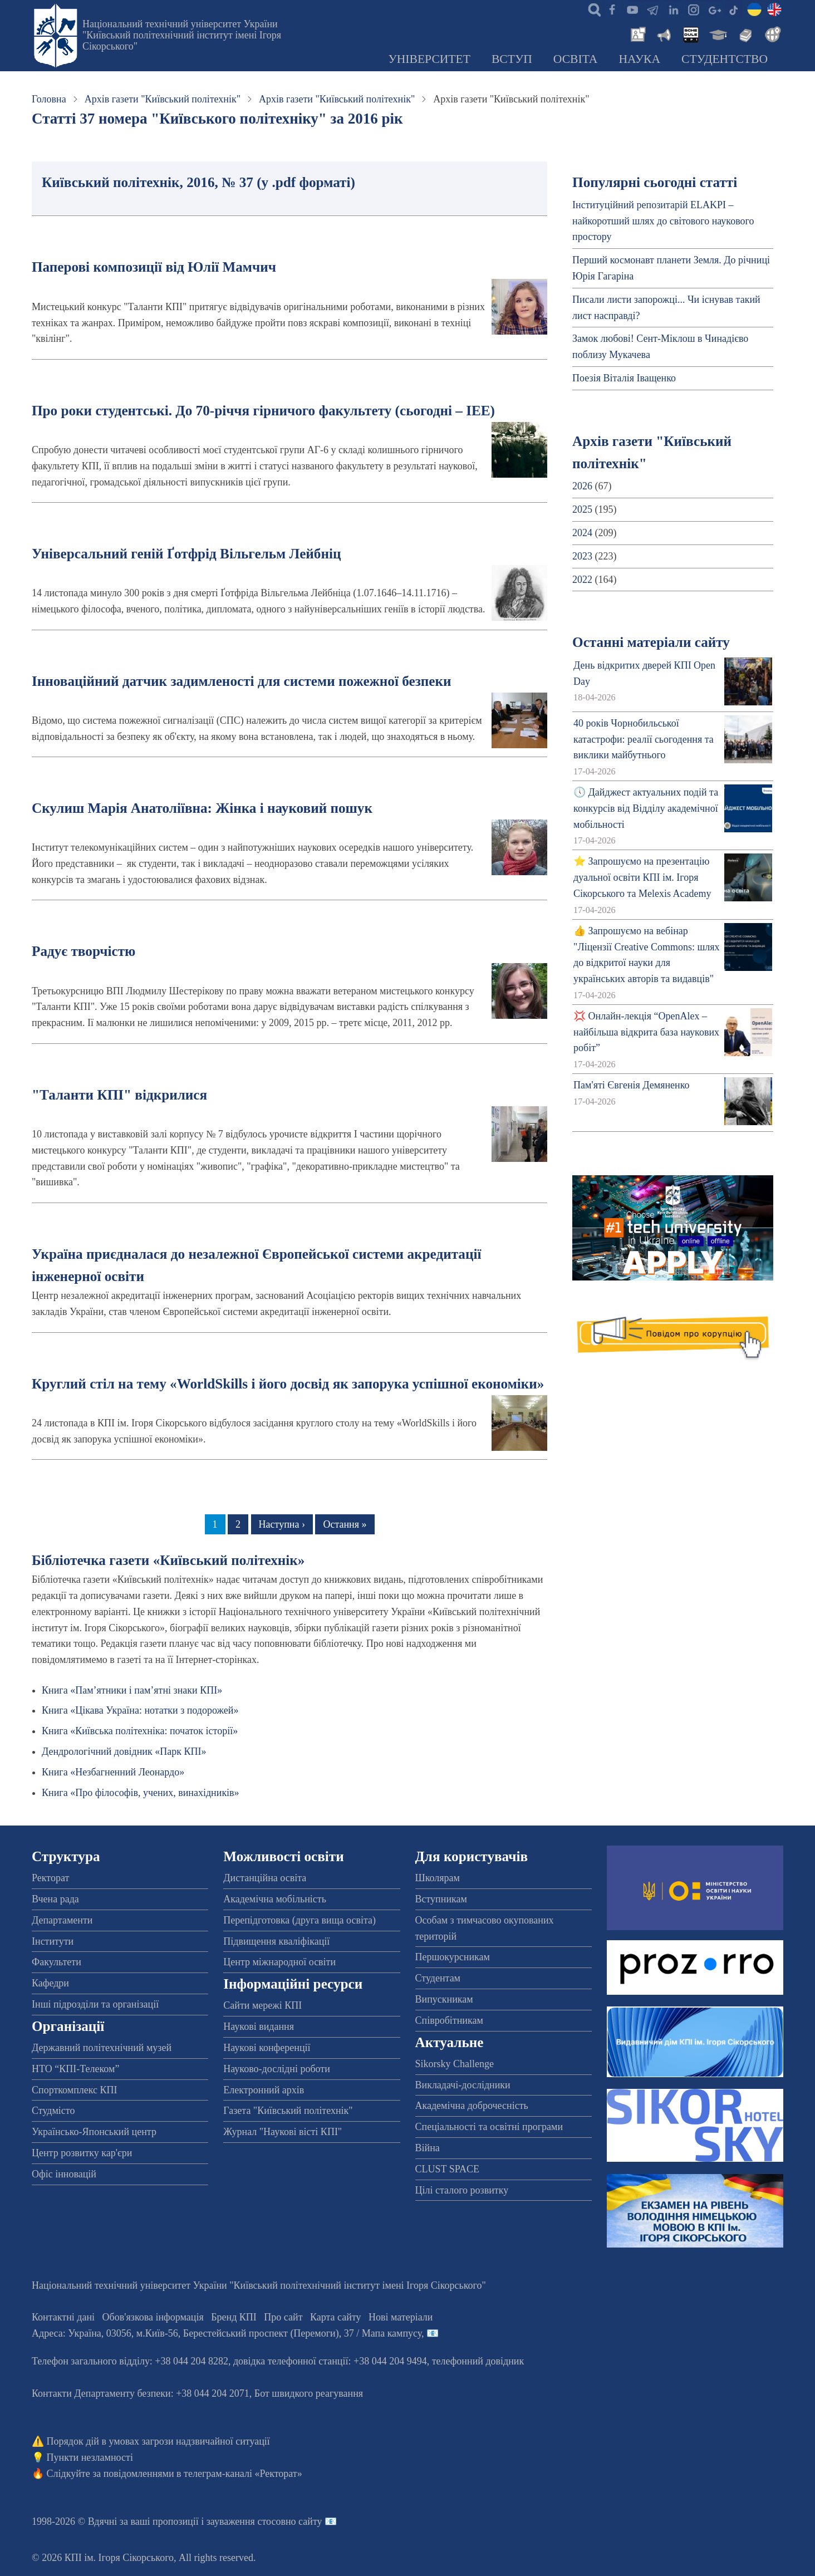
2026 (582, 486)
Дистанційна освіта (264, 1877)
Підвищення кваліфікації (276, 1941)
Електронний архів (263, 2090)
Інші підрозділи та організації (95, 2004)
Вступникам (441, 1899)
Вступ (512, 59)
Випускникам (444, 1999)
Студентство (724, 59)
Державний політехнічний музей (101, 2047)
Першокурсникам (452, 1956)
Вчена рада (55, 1899)
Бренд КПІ (234, 2317)
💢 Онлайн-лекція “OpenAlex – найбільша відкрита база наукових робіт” (646, 1032)
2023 (582, 556)
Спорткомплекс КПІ (74, 2090)
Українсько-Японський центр (94, 2131)
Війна (427, 2147)
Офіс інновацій (64, 2174)
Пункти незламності (90, 2457)
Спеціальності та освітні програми (489, 2126)
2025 (582, 509)
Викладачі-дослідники (462, 2085)
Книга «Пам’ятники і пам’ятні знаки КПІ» (132, 1690)
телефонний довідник (478, 2361)
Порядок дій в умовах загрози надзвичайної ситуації (158, 2441)
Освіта (575, 59)
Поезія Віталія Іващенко (624, 378)
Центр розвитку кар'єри (82, 2152)
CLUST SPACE (447, 2169)
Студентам (438, 1978)
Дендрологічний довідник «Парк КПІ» (124, 1751)
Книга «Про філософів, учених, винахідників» (140, 1792)
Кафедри (50, 1983)
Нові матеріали (401, 2317)
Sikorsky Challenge (454, 2063)
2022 (582, 579)
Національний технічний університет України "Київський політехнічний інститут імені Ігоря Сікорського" (181, 35)
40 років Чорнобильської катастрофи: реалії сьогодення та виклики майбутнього (643, 739)
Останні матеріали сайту (651, 642)
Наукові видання (258, 2026)
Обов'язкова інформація (153, 2317)
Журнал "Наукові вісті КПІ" (282, 2131)
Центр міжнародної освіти (279, 1961)
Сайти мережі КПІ (262, 2005)
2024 (582, 532)
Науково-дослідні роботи (276, 2068)
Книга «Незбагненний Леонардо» (113, 1772)
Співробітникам (449, 2020)
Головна (49, 99)
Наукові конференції (266, 2047)
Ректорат (50, 1877)
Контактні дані (63, 2317)
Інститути (52, 1941)
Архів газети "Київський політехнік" (162, 99)
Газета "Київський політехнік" (287, 2110)
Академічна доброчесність (471, 2105)
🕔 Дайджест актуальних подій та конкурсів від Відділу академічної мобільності (645, 808)
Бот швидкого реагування (308, 2393)
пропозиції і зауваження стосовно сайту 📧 (245, 2521)
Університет (429, 59)
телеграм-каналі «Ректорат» (243, 2473)
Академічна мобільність (274, 1899)
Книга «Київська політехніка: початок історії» (140, 1730)
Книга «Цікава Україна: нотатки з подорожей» (140, 1710)
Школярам (437, 1877)
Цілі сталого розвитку (462, 2190)
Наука (639, 59)
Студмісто (53, 2110)
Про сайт (283, 2317)
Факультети (56, 1961)
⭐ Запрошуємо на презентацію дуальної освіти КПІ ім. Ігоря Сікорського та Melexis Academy (642, 877)
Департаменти (62, 1920)
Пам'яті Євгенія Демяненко (631, 1085)
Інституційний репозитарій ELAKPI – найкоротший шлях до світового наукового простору (663, 221)
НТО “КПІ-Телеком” (75, 2068)
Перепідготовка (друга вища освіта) (299, 1920)
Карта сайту (335, 2317)
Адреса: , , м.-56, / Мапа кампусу (226, 2333)
